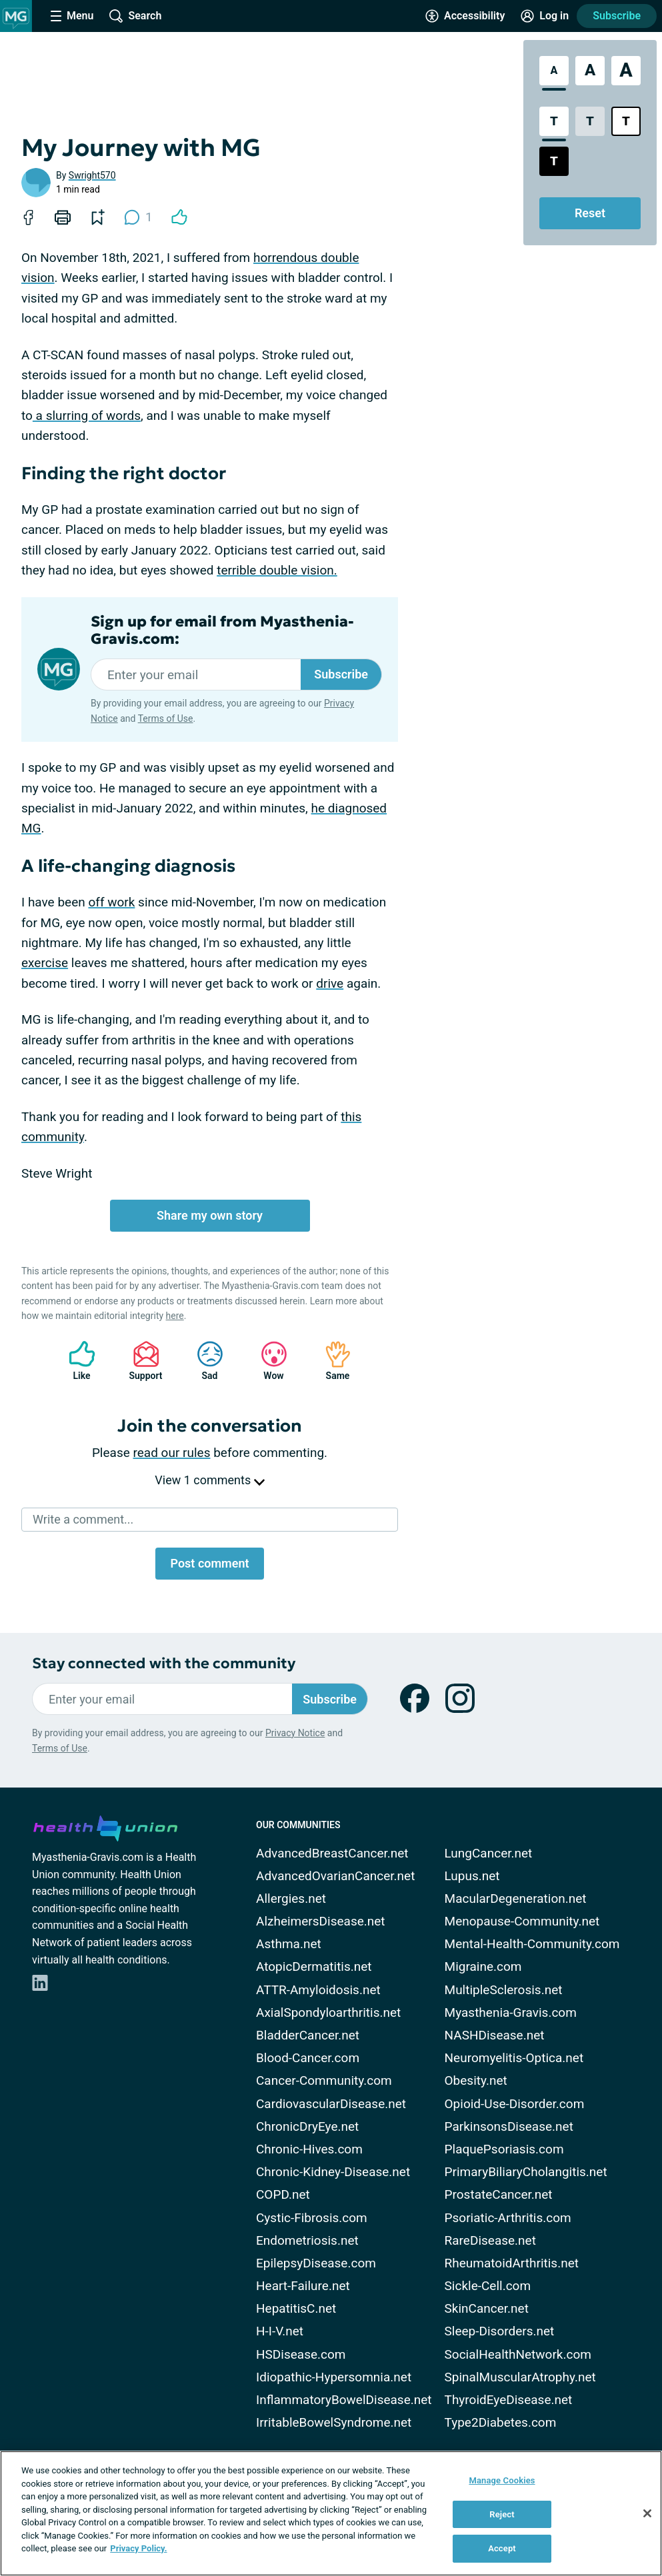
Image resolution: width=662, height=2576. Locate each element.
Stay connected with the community (163, 1663)
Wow (267, 1360)
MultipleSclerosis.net (504, 1989)
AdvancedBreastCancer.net (332, 1853)
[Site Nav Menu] (72, 16)
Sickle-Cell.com (488, 2285)
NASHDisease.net (495, 2035)
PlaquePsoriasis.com (504, 2149)
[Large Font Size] (590, 70)
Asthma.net (288, 1943)
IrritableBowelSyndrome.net (333, 2422)
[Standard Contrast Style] (554, 121)
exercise (44, 962)
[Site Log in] (544, 16)
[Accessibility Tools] (465, 16)
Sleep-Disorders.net (500, 2331)
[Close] (647, 2513)
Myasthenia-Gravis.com (511, 2012)
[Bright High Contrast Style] (626, 121)
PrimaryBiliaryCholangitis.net (526, 2171)
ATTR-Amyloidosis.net (318, 1989)
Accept (502, 2548)
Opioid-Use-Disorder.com (515, 2103)
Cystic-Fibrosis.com (311, 2217)
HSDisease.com (300, 2354)
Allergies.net (291, 1898)
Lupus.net (472, 1876)
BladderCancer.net (307, 2035)
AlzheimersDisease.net (320, 1921)
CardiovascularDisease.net (331, 2103)
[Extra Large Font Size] (626, 70)
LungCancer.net (489, 1853)
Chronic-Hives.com (309, 2149)
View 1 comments (209, 1480)
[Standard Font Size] (554, 70)
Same (331, 1360)
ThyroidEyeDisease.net (509, 2399)
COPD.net (283, 2194)
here (175, 1315)
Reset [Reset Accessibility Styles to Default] (590, 213)
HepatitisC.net (296, 2308)
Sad (203, 1360)
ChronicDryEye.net (307, 2126)
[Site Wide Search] (135, 16)
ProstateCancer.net (499, 2194)
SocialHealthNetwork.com (518, 2354)
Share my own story (210, 1215)
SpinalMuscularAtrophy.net (520, 2377)
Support (141, 1360)
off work (111, 902)
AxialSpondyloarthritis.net (328, 2012)
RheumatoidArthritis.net (512, 2263)
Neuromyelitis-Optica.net (514, 2057)
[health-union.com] (105, 1826)
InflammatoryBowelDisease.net (344, 2399)
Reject (502, 2514)
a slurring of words (87, 415)
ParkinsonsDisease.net (509, 2126)
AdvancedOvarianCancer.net (335, 1876)
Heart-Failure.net (303, 2285)
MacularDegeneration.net (516, 1898)
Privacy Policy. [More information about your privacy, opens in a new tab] (138, 2548)
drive (329, 983)
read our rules (172, 1452)
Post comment (209, 1563)
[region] (331, 2513)
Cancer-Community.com (324, 2080)
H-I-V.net (279, 2331)
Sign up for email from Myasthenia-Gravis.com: (222, 630)
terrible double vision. (277, 570)
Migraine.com (483, 1966)
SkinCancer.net (487, 2308)
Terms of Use (165, 718)
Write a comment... (83, 1519)
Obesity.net (476, 2080)
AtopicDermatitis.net (314, 1966)
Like (75, 1360)
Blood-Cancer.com (307, 2057)
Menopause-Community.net (522, 1921)
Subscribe (617, 15)
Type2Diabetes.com (501, 2422)
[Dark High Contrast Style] (554, 161)
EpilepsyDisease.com (316, 2263)
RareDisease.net (490, 2240)
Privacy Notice (295, 1733)
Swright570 (92, 175)
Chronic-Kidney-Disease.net (333, 2171)
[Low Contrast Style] (590, 121)
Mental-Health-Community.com (532, 1943)
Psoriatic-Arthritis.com (508, 2217)
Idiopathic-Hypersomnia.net (333, 2377)
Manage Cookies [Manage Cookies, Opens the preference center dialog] (502, 2480)
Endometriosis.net (307, 2240)
